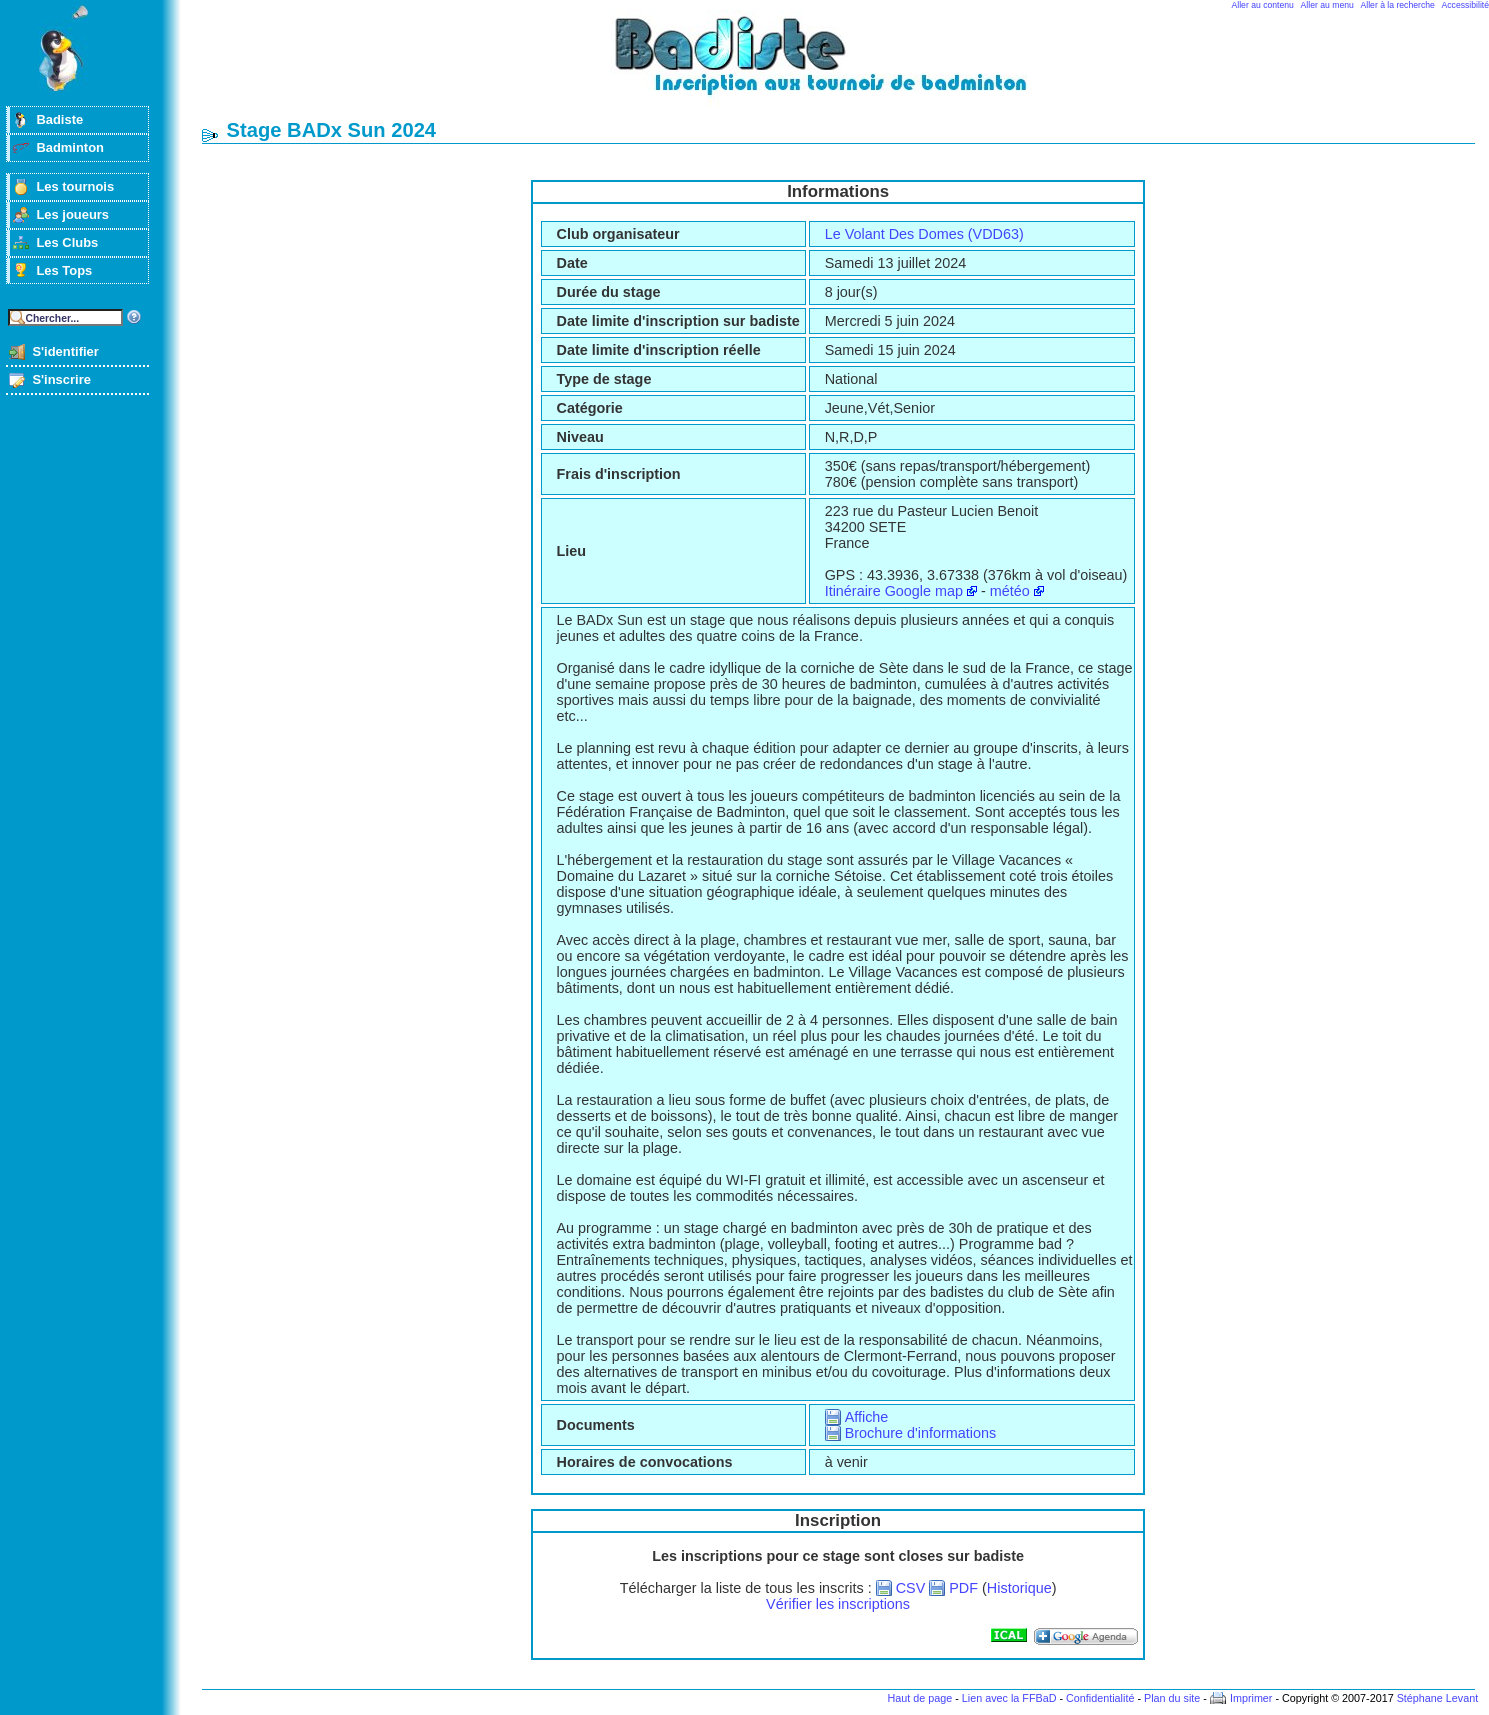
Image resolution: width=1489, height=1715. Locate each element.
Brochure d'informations (921, 1433)
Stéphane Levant (1438, 1698)
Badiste (59, 119)
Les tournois (75, 186)
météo (1010, 591)
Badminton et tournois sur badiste (845, 65)
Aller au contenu (1263, 5)
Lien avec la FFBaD (1009, 1698)
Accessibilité (1465, 5)
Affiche (867, 1417)
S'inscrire (61, 379)
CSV (911, 1588)
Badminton (70, 147)
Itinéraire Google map (894, 591)
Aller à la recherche (1398, 5)
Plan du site (1172, 1698)
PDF (963, 1588)
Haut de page (919, 1698)
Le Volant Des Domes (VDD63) (924, 234)
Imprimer (1251, 1698)
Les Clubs (67, 242)
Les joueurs (72, 214)
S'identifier (65, 351)
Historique (1019, 1588)
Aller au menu (1327, 5)
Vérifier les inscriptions (838, 1604)
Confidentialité (1100, 1698)
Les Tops (64, 270)
